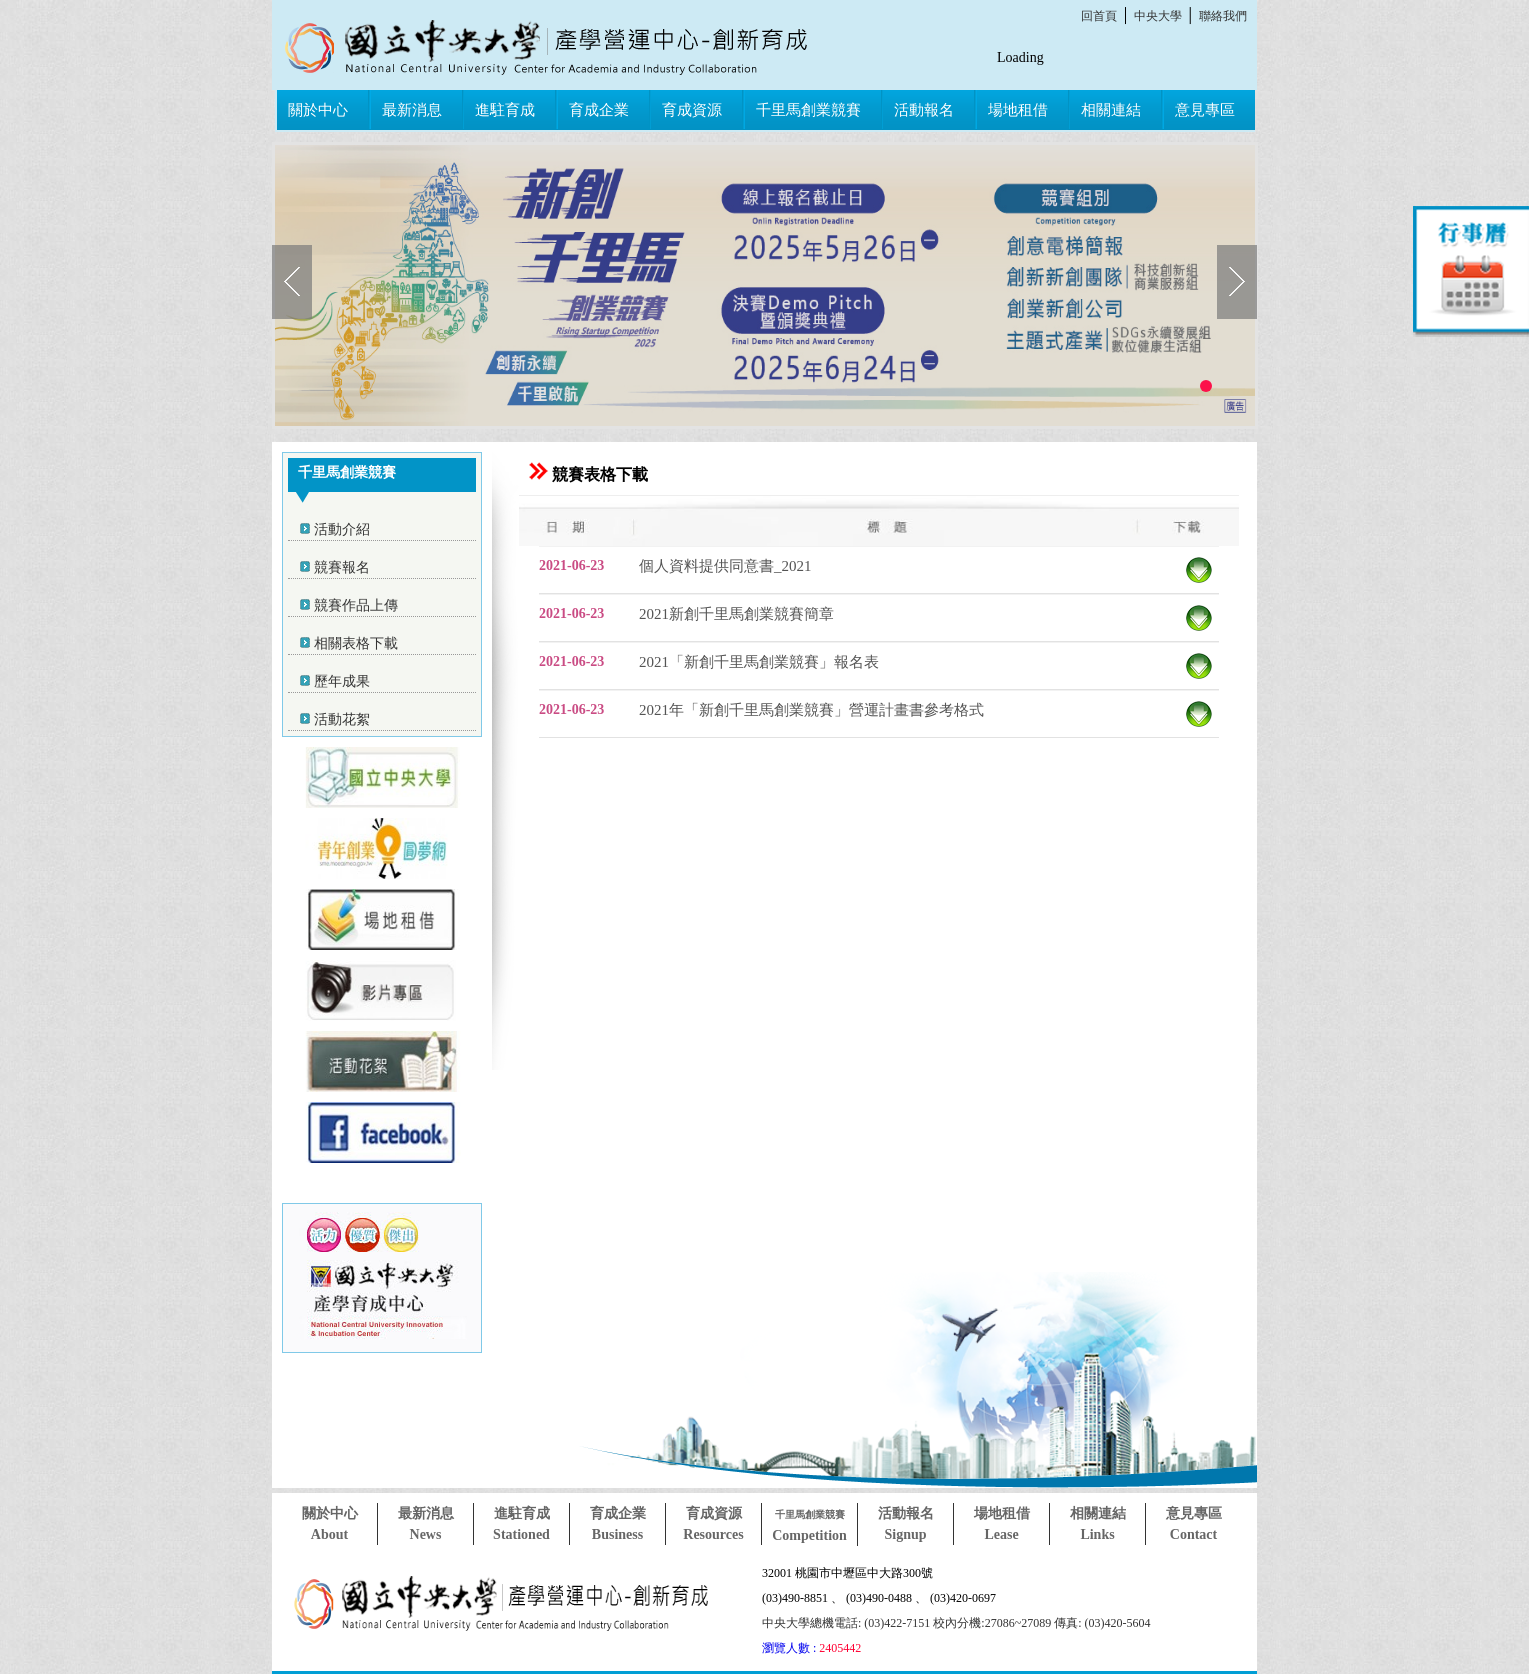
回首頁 (1099, 16)
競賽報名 (342, 567)
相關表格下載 (356, 643)
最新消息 (412, 110)
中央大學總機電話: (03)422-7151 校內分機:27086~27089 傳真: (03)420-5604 (956, 1623)
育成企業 (599, 110)
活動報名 (924, 110)
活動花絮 (342, 719)
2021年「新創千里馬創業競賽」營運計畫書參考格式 (811, 710)
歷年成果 (342, 681)
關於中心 (318, 110)
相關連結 (1111, 110)
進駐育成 (505, 110)
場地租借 (1018, 110)
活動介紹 (342, 529)
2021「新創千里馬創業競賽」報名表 (759, 662)
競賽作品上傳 (356, 605)
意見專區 (1205, 110)
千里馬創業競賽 (808, 110)
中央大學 (1158, 16)
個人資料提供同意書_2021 (725, 566)
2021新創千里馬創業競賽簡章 (736, 614)
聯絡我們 (1223, 16)
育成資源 (692, 110)
